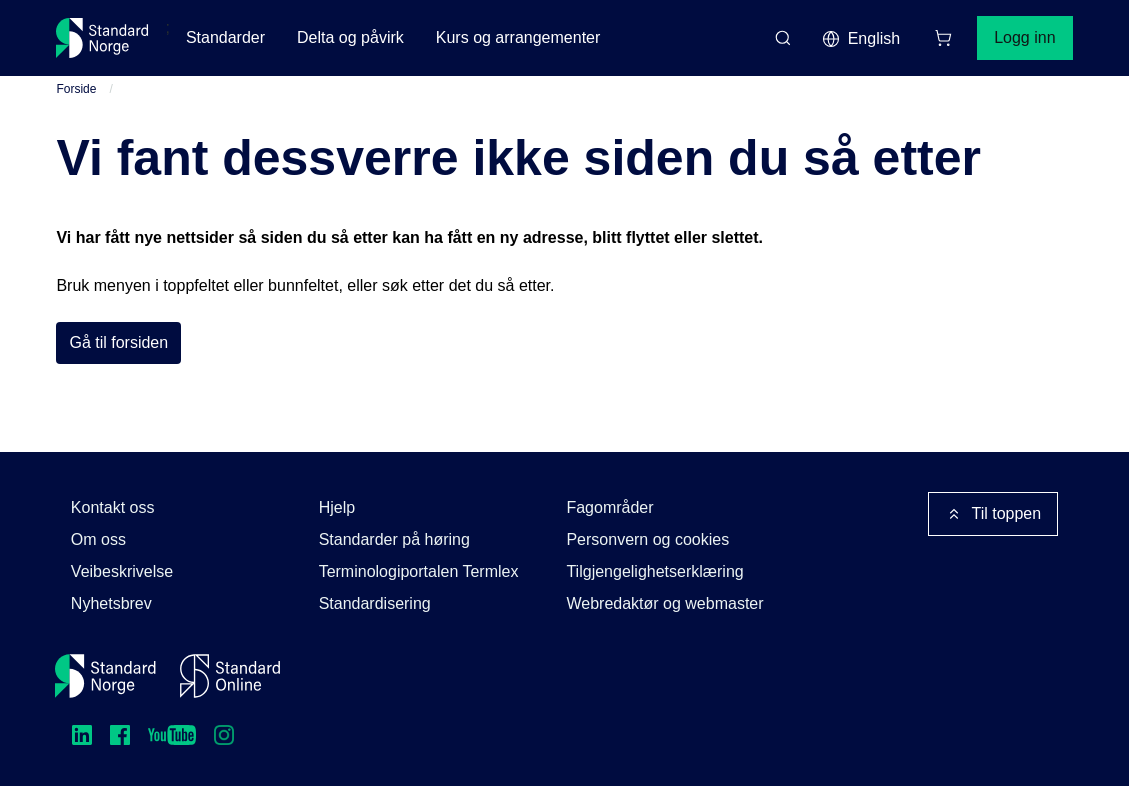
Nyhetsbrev (111, 603)
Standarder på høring (394, 539)
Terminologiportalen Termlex (419, 571)
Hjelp (337, 507)
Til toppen (993, 514)
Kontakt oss (113, 507)
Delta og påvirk (350, 37)
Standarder (225, 37)
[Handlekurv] (943, 38)
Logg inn (1024, 37)
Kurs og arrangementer (518, 37)
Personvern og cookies (647, 539)
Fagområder (609, 507)
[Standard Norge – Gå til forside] (102, 38)
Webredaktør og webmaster (664, 603)
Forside (76, 89)
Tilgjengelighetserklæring (654, 571)
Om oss (98, 539)
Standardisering (375, 603)
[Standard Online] (230, 676)
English (861, 39)
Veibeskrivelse (122, 571)
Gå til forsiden (118, 342)
